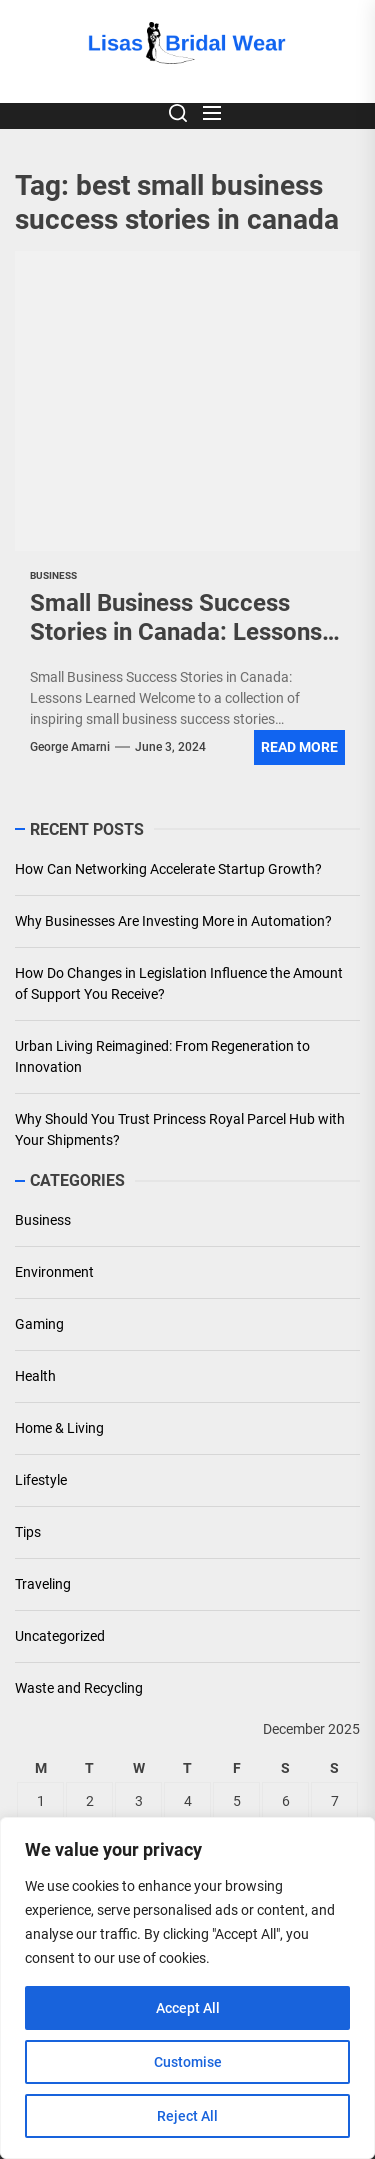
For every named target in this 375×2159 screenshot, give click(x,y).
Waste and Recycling (79, 1688)
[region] (187, 1988)
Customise (188, 2062)
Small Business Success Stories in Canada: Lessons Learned (176, 632)
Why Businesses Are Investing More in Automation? (173, 921)
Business (43, 1220)
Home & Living (59, 1428)
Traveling (43, 1584)
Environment (54, 1272)
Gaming (39, 1324)
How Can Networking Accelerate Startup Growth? (168, 869)
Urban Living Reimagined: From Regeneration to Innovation (162, 1056)
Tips (28, 1532)
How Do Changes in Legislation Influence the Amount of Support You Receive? (179, 983)
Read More (299, 747)
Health (35, 1376)
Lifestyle (41, 1480)
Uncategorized (60, 1636)
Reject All (187, 2116)
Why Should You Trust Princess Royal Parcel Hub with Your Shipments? (180, 1129)
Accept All (188, 2008)
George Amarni (70, 747)
